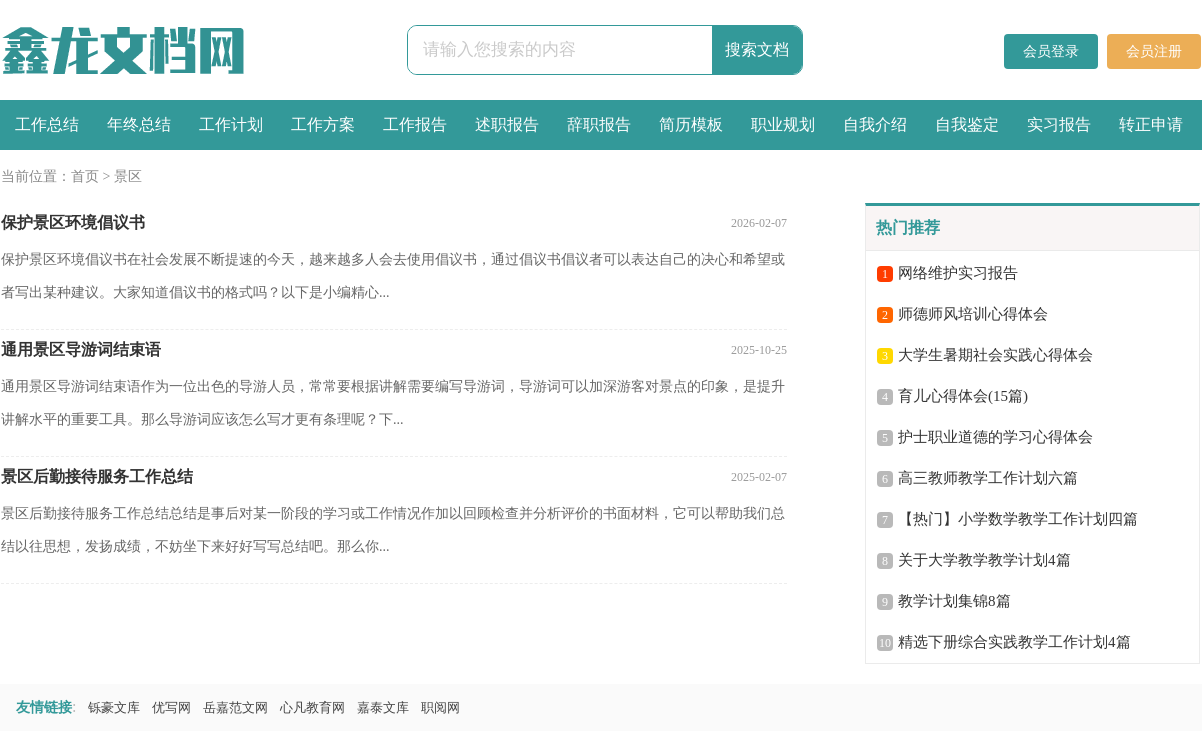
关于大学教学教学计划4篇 (984, 560)
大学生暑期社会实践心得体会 (995, 355)
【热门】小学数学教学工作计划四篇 (1018, 519)
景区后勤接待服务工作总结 (97, 476)
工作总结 (47, 124)
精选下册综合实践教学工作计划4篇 (1014, 642)
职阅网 (440, 707)
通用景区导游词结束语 (81, 349)
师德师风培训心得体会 (973, 314)
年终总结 (139, 124)
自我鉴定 (967, 124)
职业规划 (783, 124)
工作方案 (323, 124)
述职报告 (507, 124)
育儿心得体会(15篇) (963, 396)
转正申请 (1151, 124)
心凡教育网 (312, 707)
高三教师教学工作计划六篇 (988, 478)
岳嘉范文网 (235, 707)
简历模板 (691, 124)
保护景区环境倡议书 (73, 222)
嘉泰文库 (383, 707)
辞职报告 (599, 124)
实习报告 (1059, 124)
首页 (85, 176)
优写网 (171, 707)
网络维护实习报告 (958, 273)
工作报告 (415, 124)
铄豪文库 (114, 707)
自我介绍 (875, 124)
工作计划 (231, 124)
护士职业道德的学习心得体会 (995, 437)
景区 (128, 176)
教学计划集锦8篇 (954, 601)
